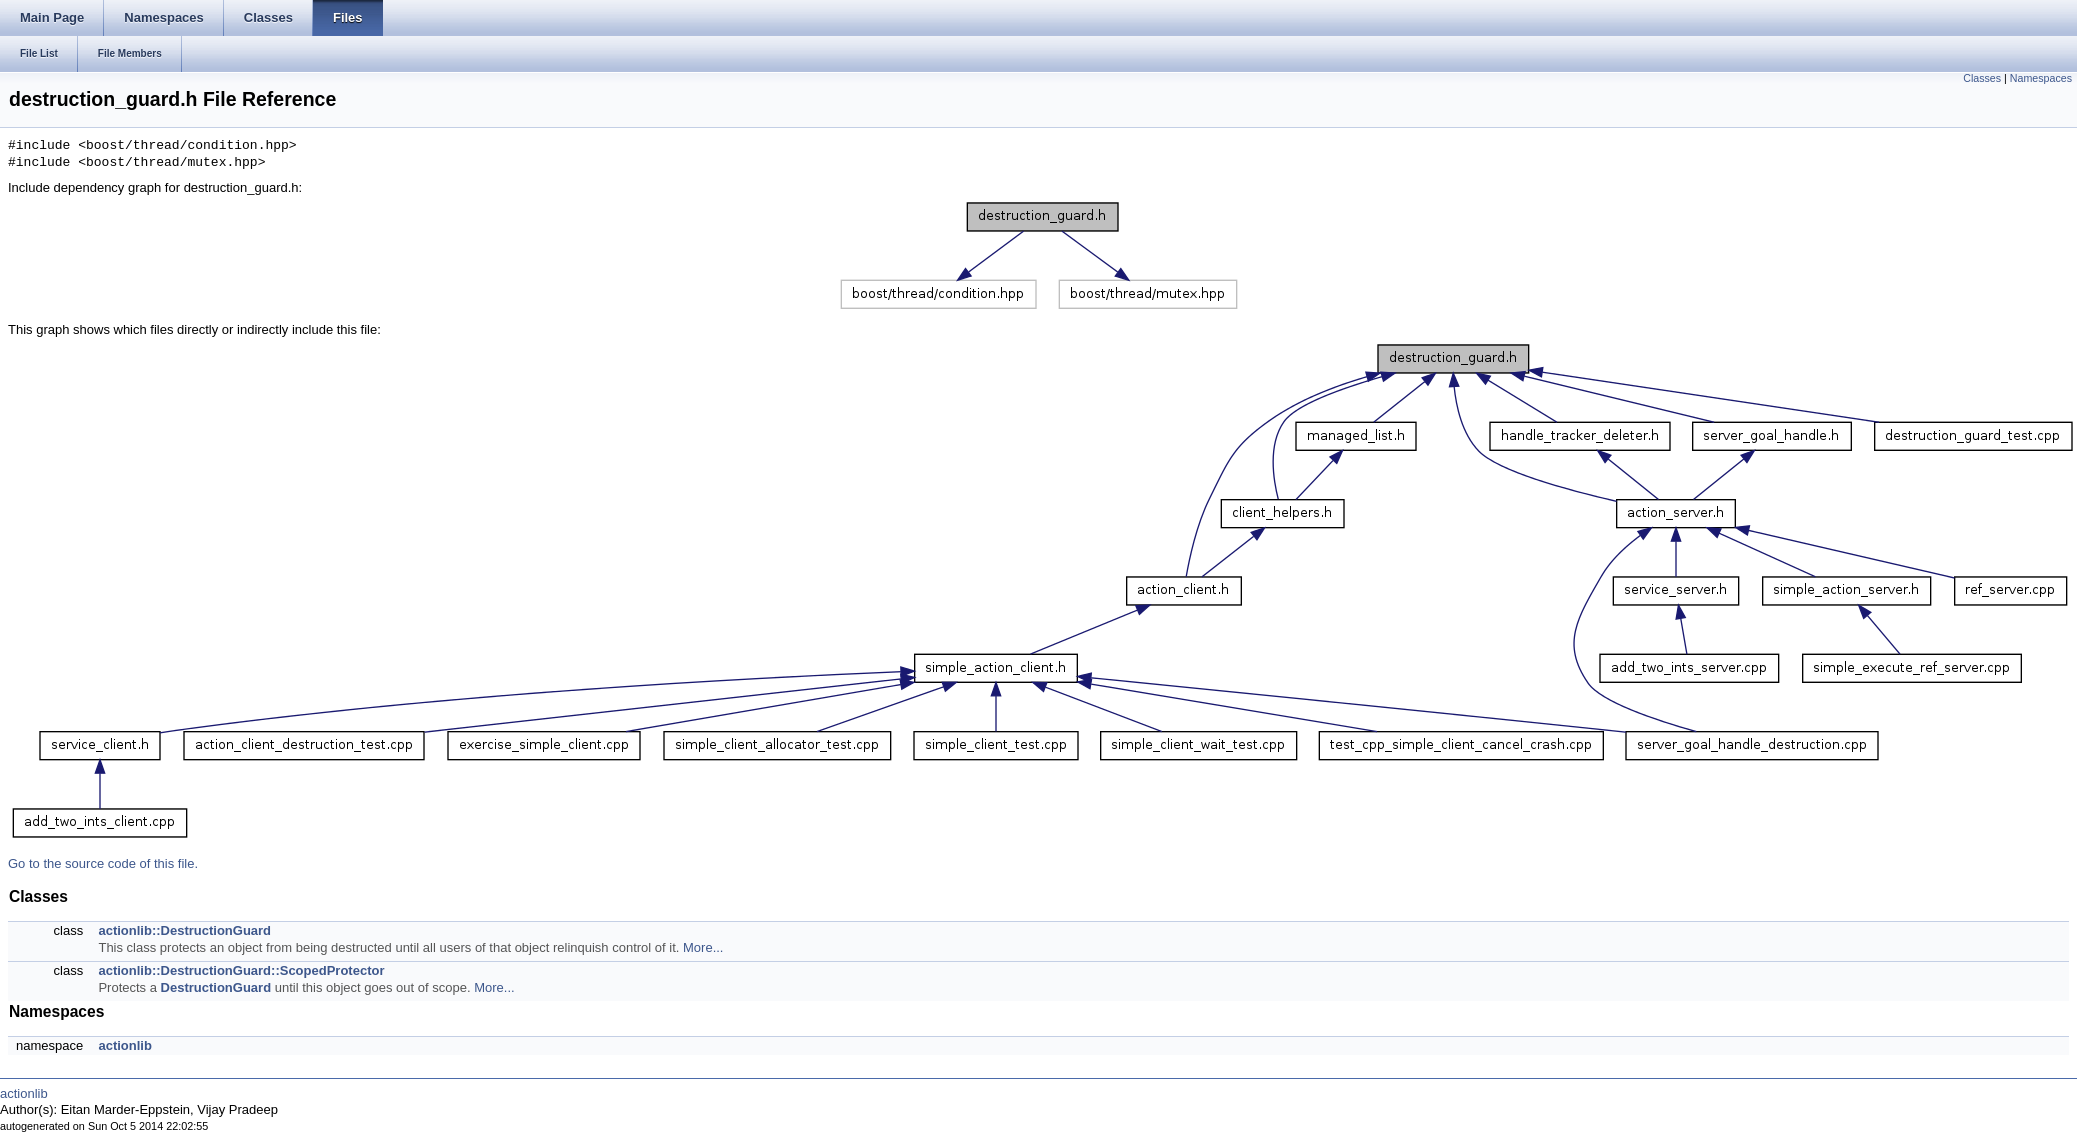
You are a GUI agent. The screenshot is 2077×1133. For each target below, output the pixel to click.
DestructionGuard (216, 987)
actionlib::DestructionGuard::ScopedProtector (241, 970)
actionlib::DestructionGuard (184, 930)
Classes (1982, 78)
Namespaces (2041, 78)
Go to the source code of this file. (103, 863)
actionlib (124, 1045)
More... (703, 947)
